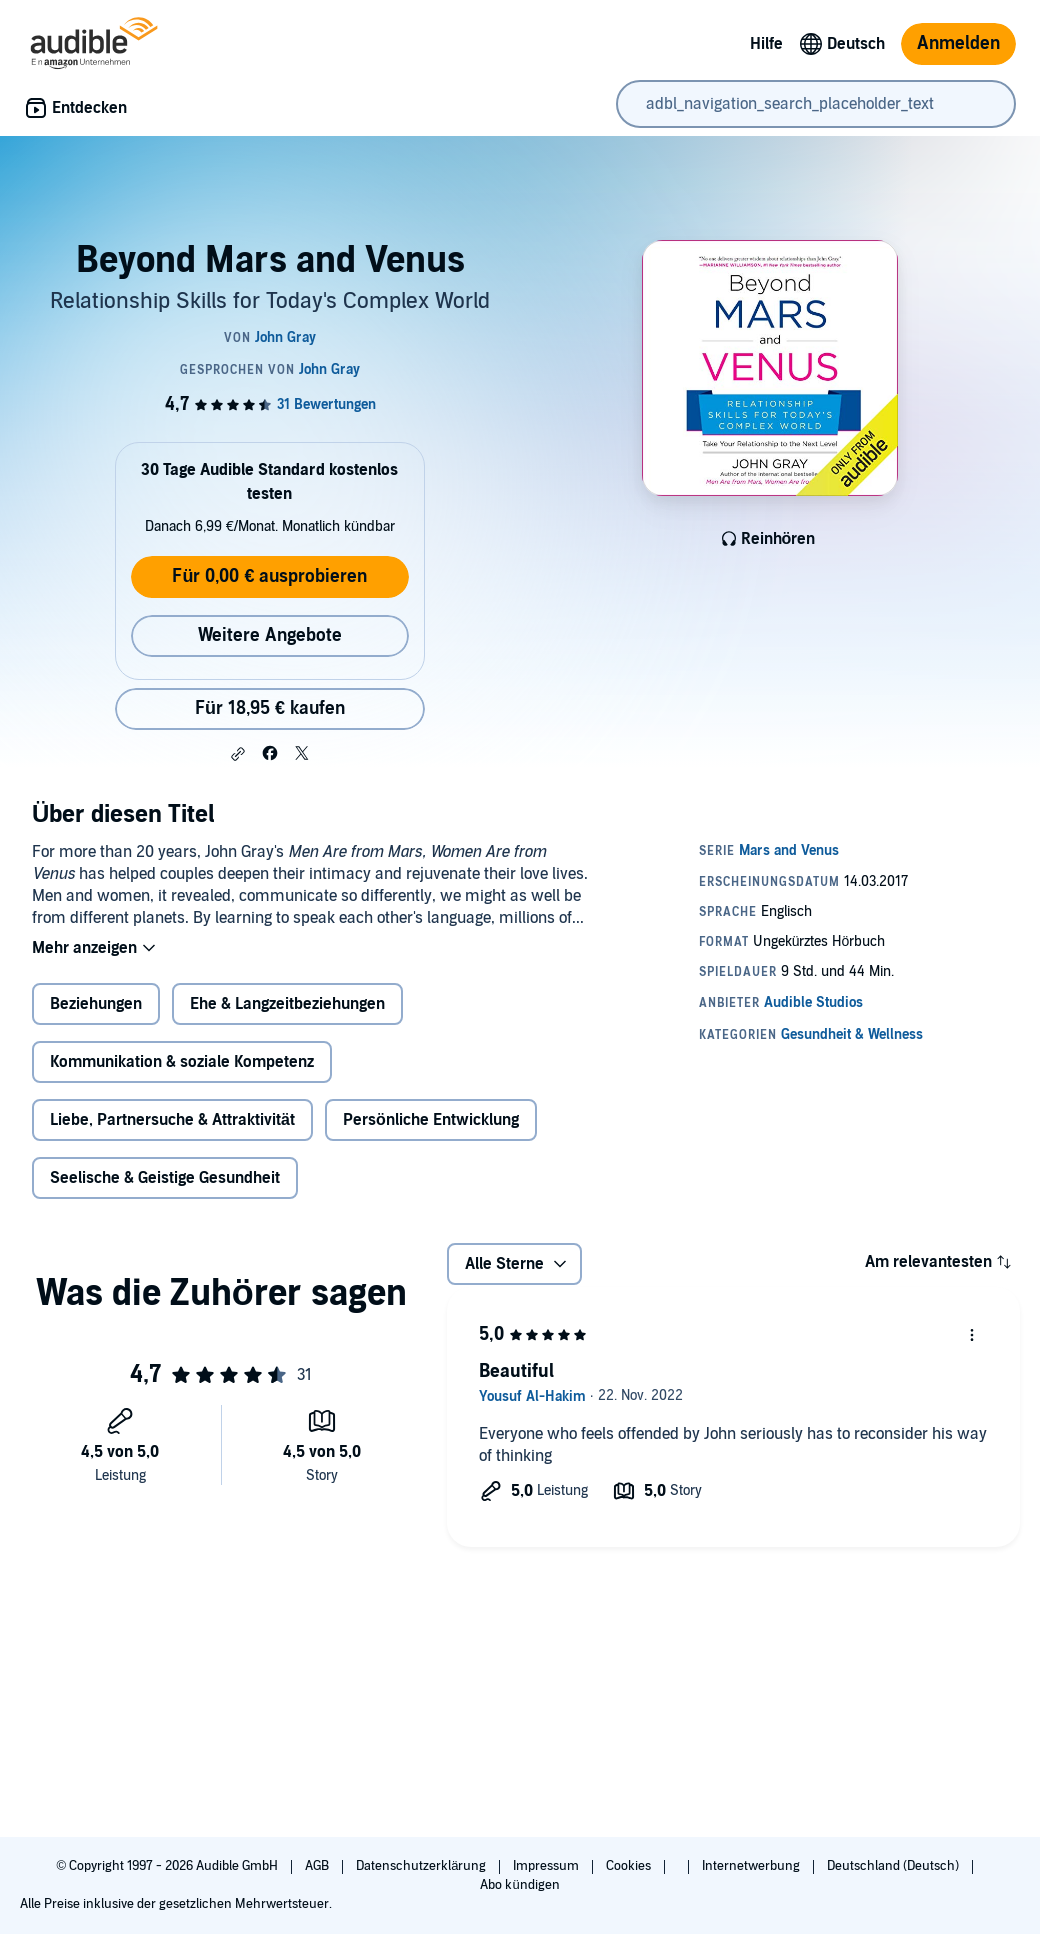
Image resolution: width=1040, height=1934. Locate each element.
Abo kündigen (519, 1885)
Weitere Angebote (270, 635)
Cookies (630, 1866)
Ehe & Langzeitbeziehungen (287, 1004)
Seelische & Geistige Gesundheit (165, 1178)
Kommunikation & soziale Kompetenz (182, 1062)
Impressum (547, 1866)
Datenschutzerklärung (422, 1866)
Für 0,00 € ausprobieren (269, 576)
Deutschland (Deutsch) (894, 1866)
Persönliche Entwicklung (431, 1120)
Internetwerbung (752, 1866)
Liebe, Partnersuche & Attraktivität (172, 1120)
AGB (318, 1866)
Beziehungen (96, 1004)
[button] (238, 754)
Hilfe (766, 44)
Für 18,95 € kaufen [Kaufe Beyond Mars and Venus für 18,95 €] (270, 708)
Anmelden (958, 43)
